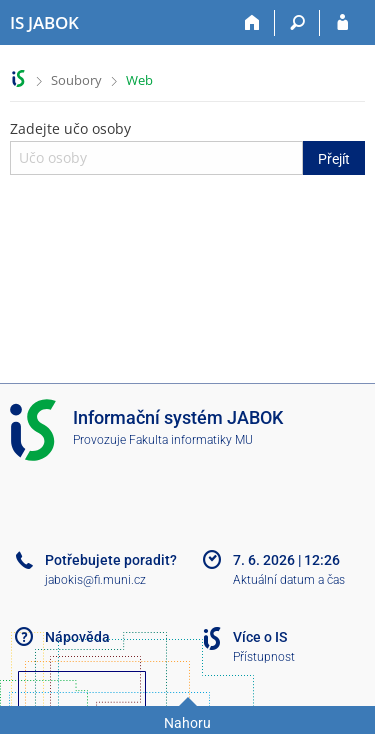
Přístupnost (264, 657)
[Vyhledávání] (297, 23)
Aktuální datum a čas (289, 580)
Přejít (334, 159)
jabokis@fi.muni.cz (95, 580)
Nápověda (77, 637)
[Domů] (252, 23)
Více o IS (260, 637)
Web (139, 80)
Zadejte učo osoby (187, 147)
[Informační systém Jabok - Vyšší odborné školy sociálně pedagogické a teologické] (44, 23)
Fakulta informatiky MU (191, 440)
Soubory (76, 80)
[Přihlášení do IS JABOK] (342, 23)
